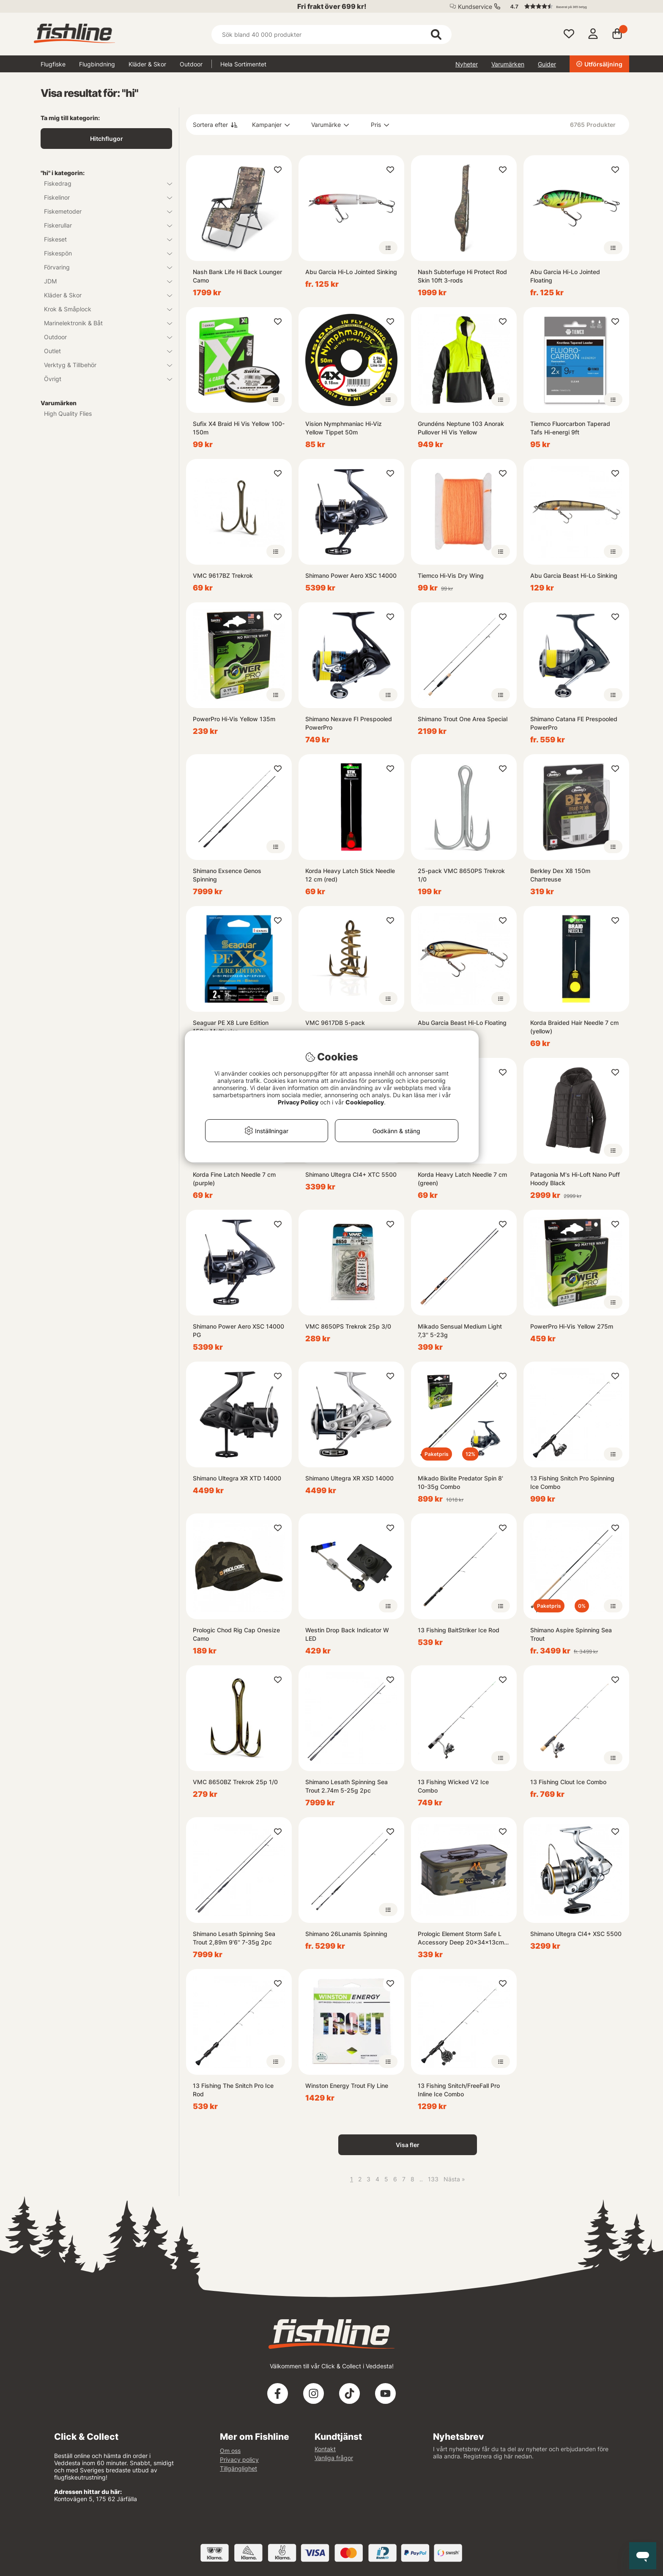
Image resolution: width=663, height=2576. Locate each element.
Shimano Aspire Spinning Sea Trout (571, 1634)
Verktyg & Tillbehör (103, 364)
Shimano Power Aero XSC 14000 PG (238, 1330)
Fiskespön (103, 253)
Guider (547, 64)
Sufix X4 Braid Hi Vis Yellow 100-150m (239, 428)
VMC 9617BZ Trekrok (223, 575)
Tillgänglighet (238, 2468)
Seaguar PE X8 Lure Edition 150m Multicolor (230, 1027)
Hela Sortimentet (243, 64)
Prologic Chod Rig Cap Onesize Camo (236, 1634)
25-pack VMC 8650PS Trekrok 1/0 (461, 875)
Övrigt (103, 378)
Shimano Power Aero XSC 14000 (351, 575)
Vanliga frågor (334, 2457)
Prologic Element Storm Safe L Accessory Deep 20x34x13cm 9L (461, 1938)
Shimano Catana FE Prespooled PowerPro (573, 723)
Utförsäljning (599, 64)
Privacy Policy (298, 1102)
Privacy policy (239, 2459)
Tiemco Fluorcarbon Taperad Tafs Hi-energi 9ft (570, 428)
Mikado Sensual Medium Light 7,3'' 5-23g (460, 1330)
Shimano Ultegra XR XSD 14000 (349, 1478)
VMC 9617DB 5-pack (335, 1022)
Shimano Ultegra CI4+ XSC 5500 (576, 1933)
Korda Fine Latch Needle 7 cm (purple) (234, 1178)
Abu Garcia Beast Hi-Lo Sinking (573, 575)
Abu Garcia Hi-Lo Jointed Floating (565, 276)
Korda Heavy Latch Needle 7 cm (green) (462, 1178)
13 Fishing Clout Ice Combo (568, 1781)
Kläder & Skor (147, 64)
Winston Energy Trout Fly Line (346, 2085)
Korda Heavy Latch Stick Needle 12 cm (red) (350, 875)
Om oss (230, 2450)
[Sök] (331, 34)
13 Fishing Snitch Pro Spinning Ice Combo (572, 1482)
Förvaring (103, 267)
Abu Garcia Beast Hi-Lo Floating (462, 1022)
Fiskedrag (103, 183)
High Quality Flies (68, 413)
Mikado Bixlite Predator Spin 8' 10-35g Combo (460, 1482)
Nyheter (466, 64)
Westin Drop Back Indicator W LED (347, 1634)
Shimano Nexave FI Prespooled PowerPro (348, 723)
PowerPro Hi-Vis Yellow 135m (234, 718)
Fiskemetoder (103, 211)
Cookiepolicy (364, 1102)
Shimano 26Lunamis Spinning (346, 1933)
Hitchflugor (106, 138)
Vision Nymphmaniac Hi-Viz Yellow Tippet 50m (343, 428)
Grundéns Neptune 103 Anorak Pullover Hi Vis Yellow (461, 428)
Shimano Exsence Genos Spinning (227, 875)
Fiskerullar (103, 225)
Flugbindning (97, 64)
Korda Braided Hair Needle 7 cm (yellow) (574, 1027)
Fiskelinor (103, 197)
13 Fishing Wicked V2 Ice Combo (453, 1786)
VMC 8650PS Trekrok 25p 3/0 (348, 1326)
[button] (565, 6)
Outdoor (191, 64)
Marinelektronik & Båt (103, 323)
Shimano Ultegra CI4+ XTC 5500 (351, 1174)
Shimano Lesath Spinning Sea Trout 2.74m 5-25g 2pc (346, 1786)
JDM (103, 281)
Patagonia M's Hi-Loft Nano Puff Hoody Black (575, 1178)
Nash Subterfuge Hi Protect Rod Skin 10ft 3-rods (462, 276)
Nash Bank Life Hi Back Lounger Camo (237, 276)
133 (433, 2179)
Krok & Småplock (103, 309)
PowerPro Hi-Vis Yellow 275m (571, 1326)
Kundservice (475, 6)
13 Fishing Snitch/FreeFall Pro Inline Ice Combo (459, 2090)
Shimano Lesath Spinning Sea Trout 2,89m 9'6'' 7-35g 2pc (234, 1938)
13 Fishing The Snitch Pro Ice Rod (233, 2090)
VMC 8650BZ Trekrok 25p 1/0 (235, 1781)
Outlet (103, 350)
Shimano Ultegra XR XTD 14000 (237, 1478)
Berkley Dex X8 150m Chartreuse (560, 875)
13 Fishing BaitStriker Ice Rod (458, 1630)
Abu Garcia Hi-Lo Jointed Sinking (351, 271)
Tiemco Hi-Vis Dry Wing (451, 575)
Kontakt (325, 2448)
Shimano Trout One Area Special (462, 718)
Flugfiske (53, 64)
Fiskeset (103, 239)
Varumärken (507, 64)
